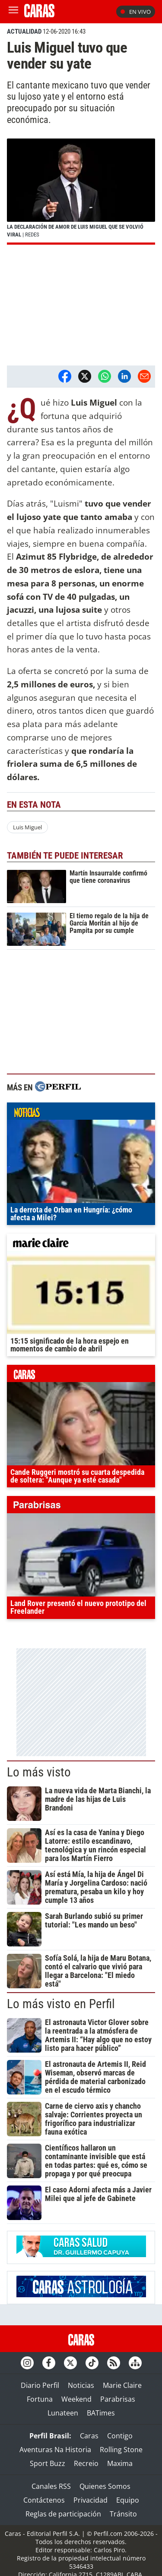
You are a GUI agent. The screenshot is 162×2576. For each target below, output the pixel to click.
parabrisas (81, 1506)
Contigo (120, 2436)
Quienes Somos (104, 2486)
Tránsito (123, 2514)
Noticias (81, 2385)
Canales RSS (51, 2486)
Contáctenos (44, 2500)
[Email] (144, 376)
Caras (89, 2436)
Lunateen (63, 2413)
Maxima (120, 2463)
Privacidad (90, 2500)
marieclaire (81, 1244)
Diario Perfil (40, 2385)
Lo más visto (39, 1772)
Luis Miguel (27, 827)
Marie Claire (122, 2385)
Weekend (76, 2399)
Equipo (127, 2500)
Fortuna (40, 2399)
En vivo (136, 12)
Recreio (86, 2463)
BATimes (101, 2413)
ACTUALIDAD (24, 31)
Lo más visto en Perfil (61, 2004)
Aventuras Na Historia (55, 2449)
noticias (81, 1113)
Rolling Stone (121, 2449)
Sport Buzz (47, 2463)
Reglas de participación (63, 2514)
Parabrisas (117, 2399)
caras (81, 1375)
